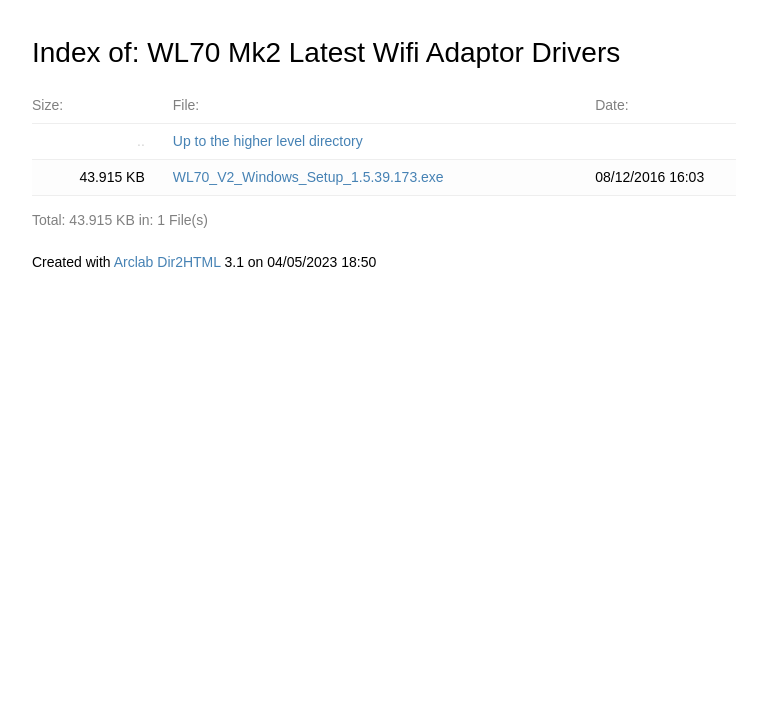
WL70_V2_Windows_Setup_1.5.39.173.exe (308, 177)
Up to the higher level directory (268, 141)
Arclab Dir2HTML (167, 262)
